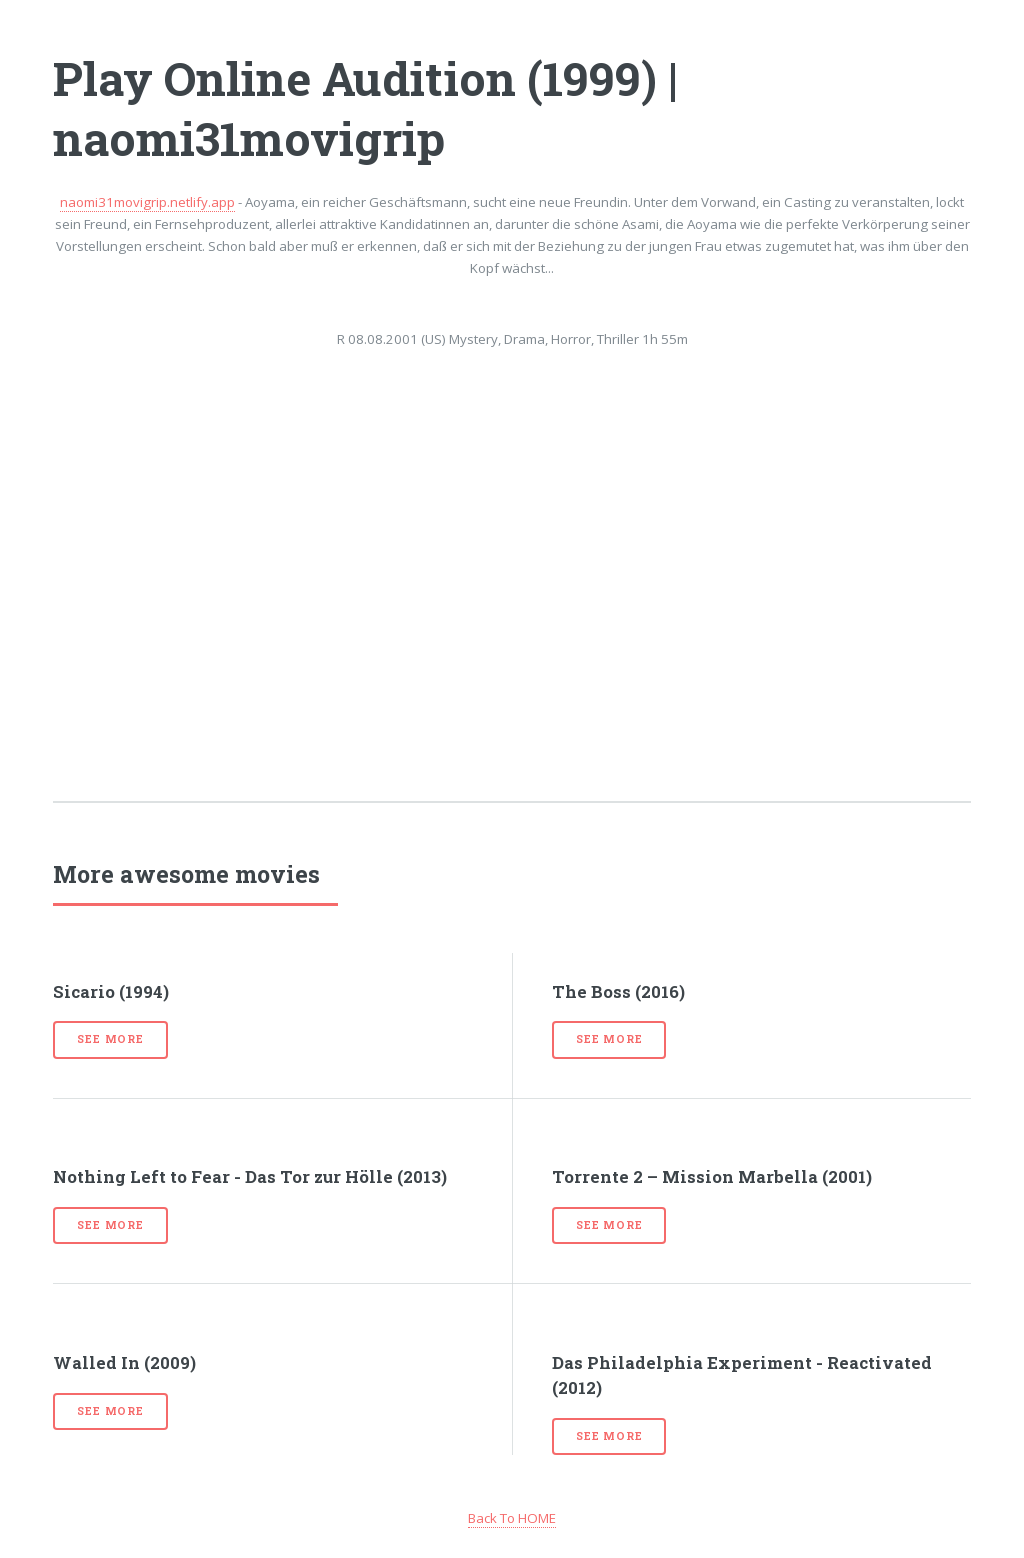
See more (110, 1039)
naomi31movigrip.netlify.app (147, 202)
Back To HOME (512, 1518)
